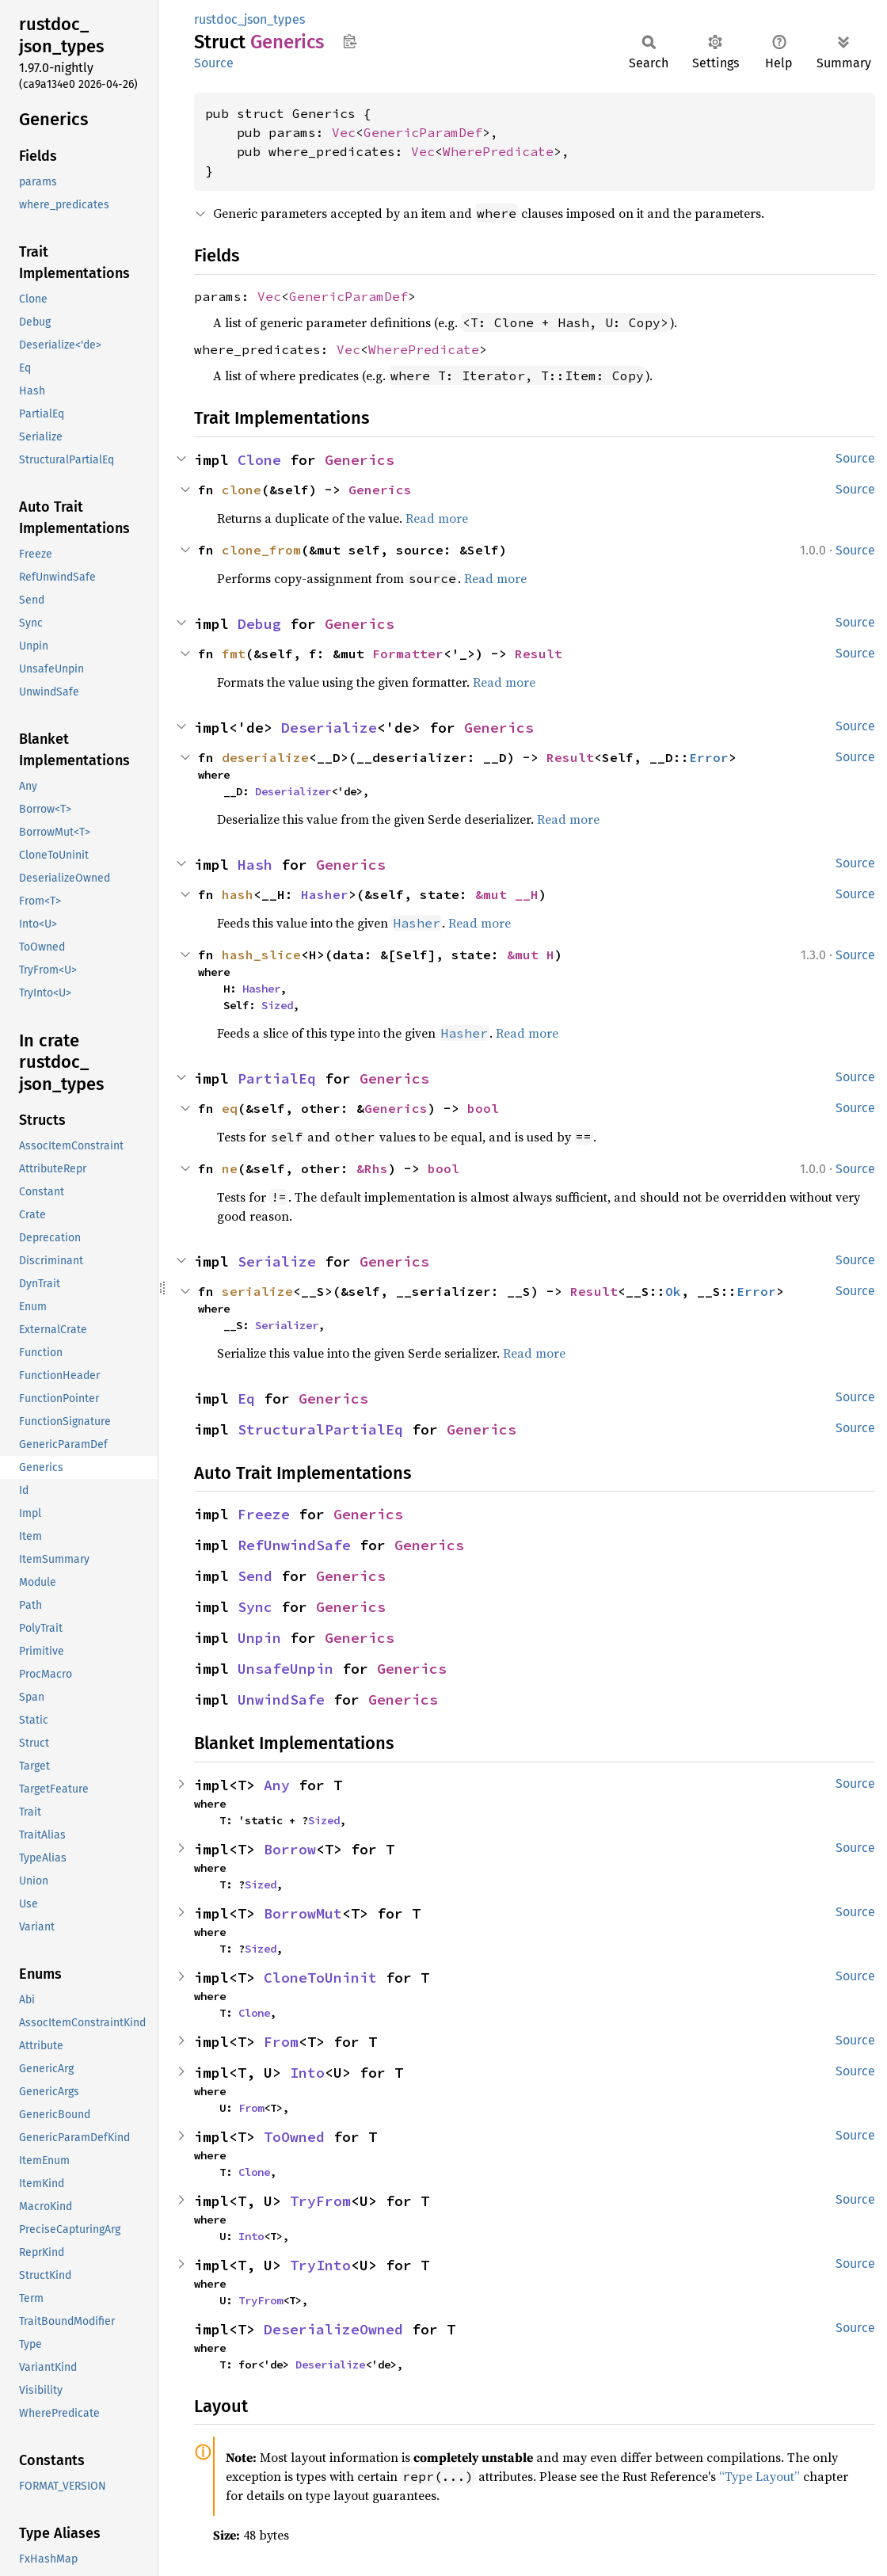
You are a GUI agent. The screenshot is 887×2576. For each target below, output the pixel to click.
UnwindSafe (281, 1699)
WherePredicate (498, 151)
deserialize (265, 757)
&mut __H (507, 894)
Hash (255, 864)
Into (307, 2072)
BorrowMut (303, 1913)
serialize (257, 1291)
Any (277, 1785)
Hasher (324, 894)
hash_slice (261, 954)
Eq (246, 1398)
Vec (344, 132)
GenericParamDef (423, 132)
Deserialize (329, 727)
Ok (673, 1291)
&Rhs (372, 1168)
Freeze (264, 1514)
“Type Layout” (759, 2476)
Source (214, 62)
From (281, 2042)
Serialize (277, 1261)
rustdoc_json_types (249, 19)
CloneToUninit (320, 1977)
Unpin (259, 1638)
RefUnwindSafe (294, 1545)
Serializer (286, 1325)
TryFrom (320, 2201)
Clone (259, 460)
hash (237, 894)
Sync (255, 1607)
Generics (359, 460)
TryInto (320, 2265)
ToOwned (294, 2137)
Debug (259, 624)
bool (483, 1108)
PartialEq (277, 1078)
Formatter (408, 653)
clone (241, 489)
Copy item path (350, 41)
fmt (234, 653)
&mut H (530, 954)
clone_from (261, 550)
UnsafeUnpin (285, 1669)
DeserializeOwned (333, 2329)
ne (230, 1168)
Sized (277, 1005)
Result (538, 653)
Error (709, 757)
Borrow (290, 1849)
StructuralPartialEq (320, 1429)
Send (255, 1576)
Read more (436, 518)
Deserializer (293, 791)
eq (230, 1108)
